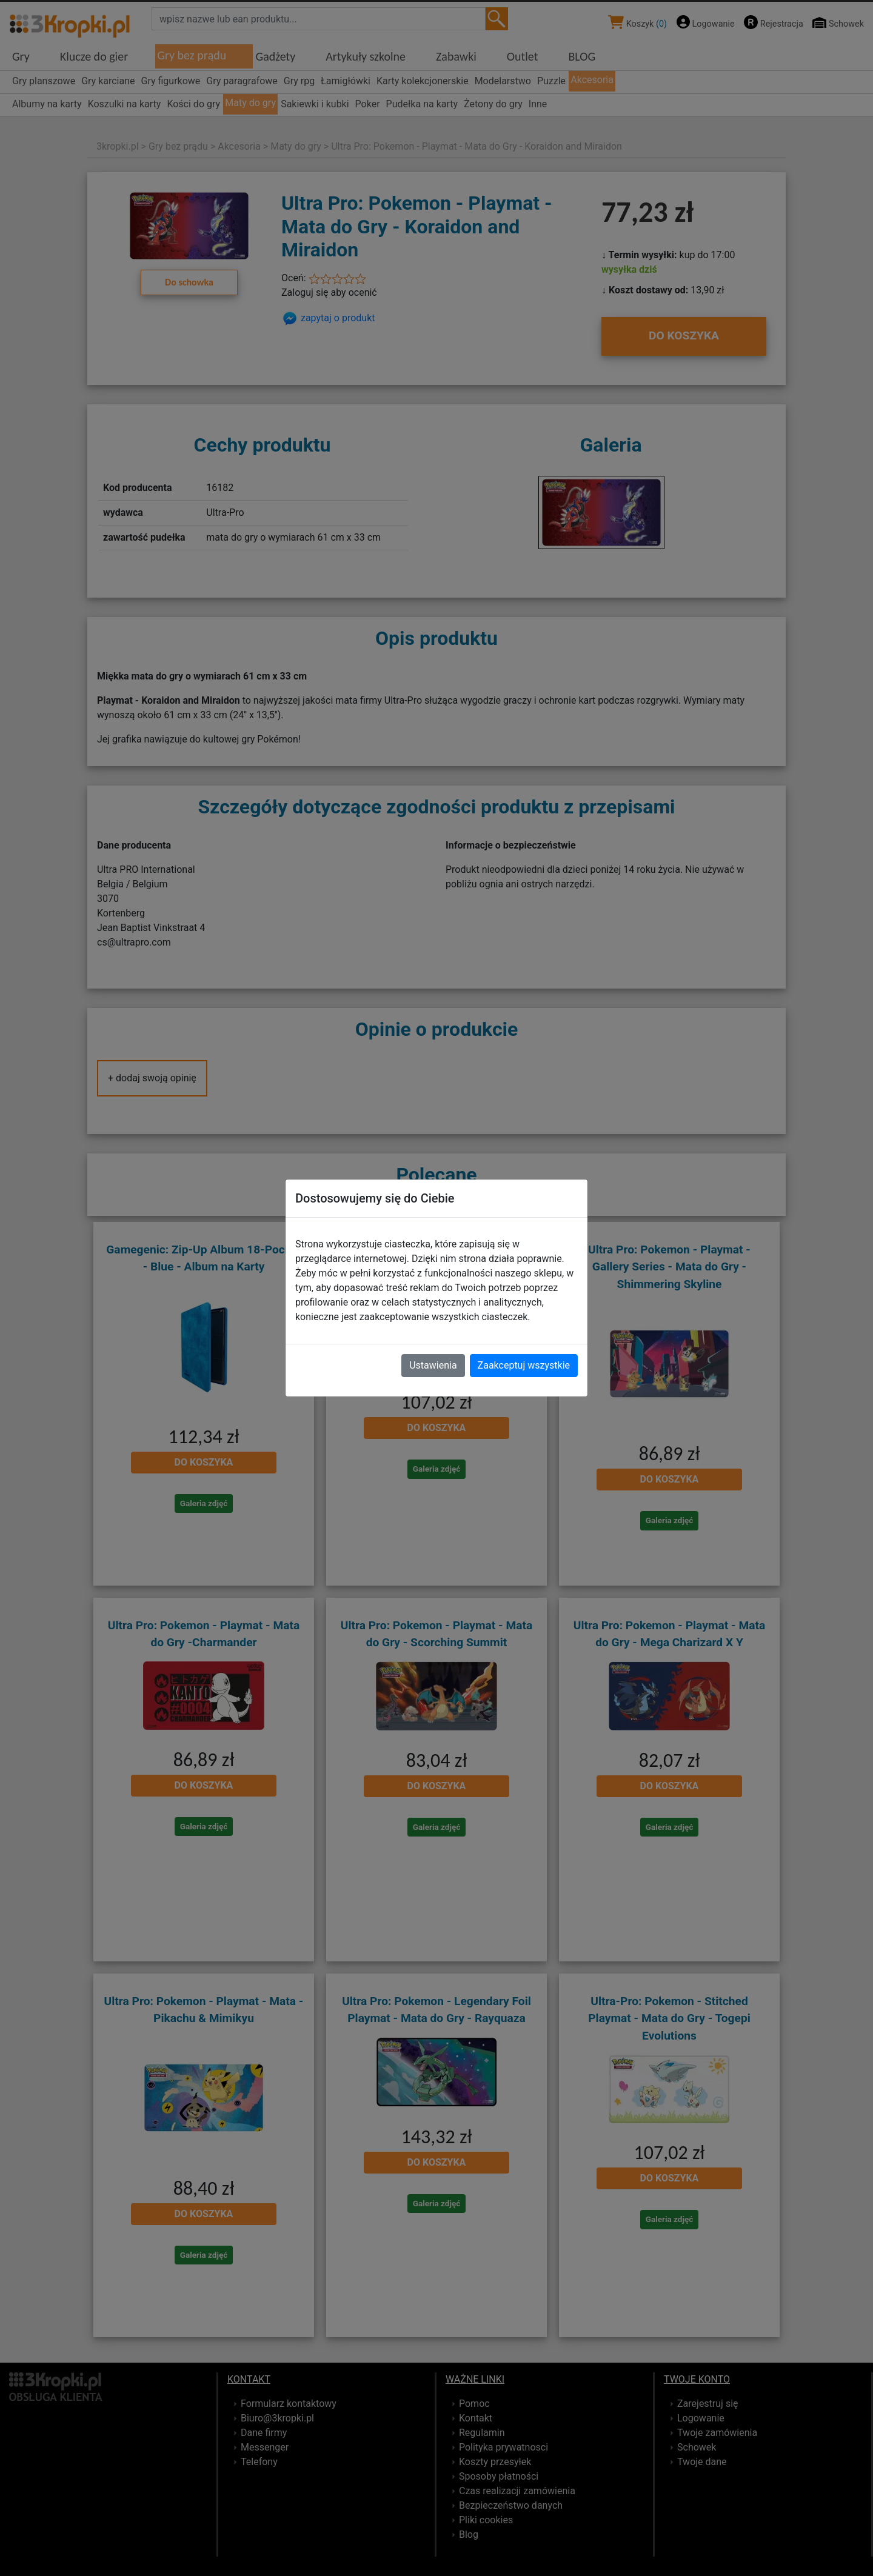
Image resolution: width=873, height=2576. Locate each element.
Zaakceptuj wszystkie (524, 1365)
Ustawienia (433, 1365)
